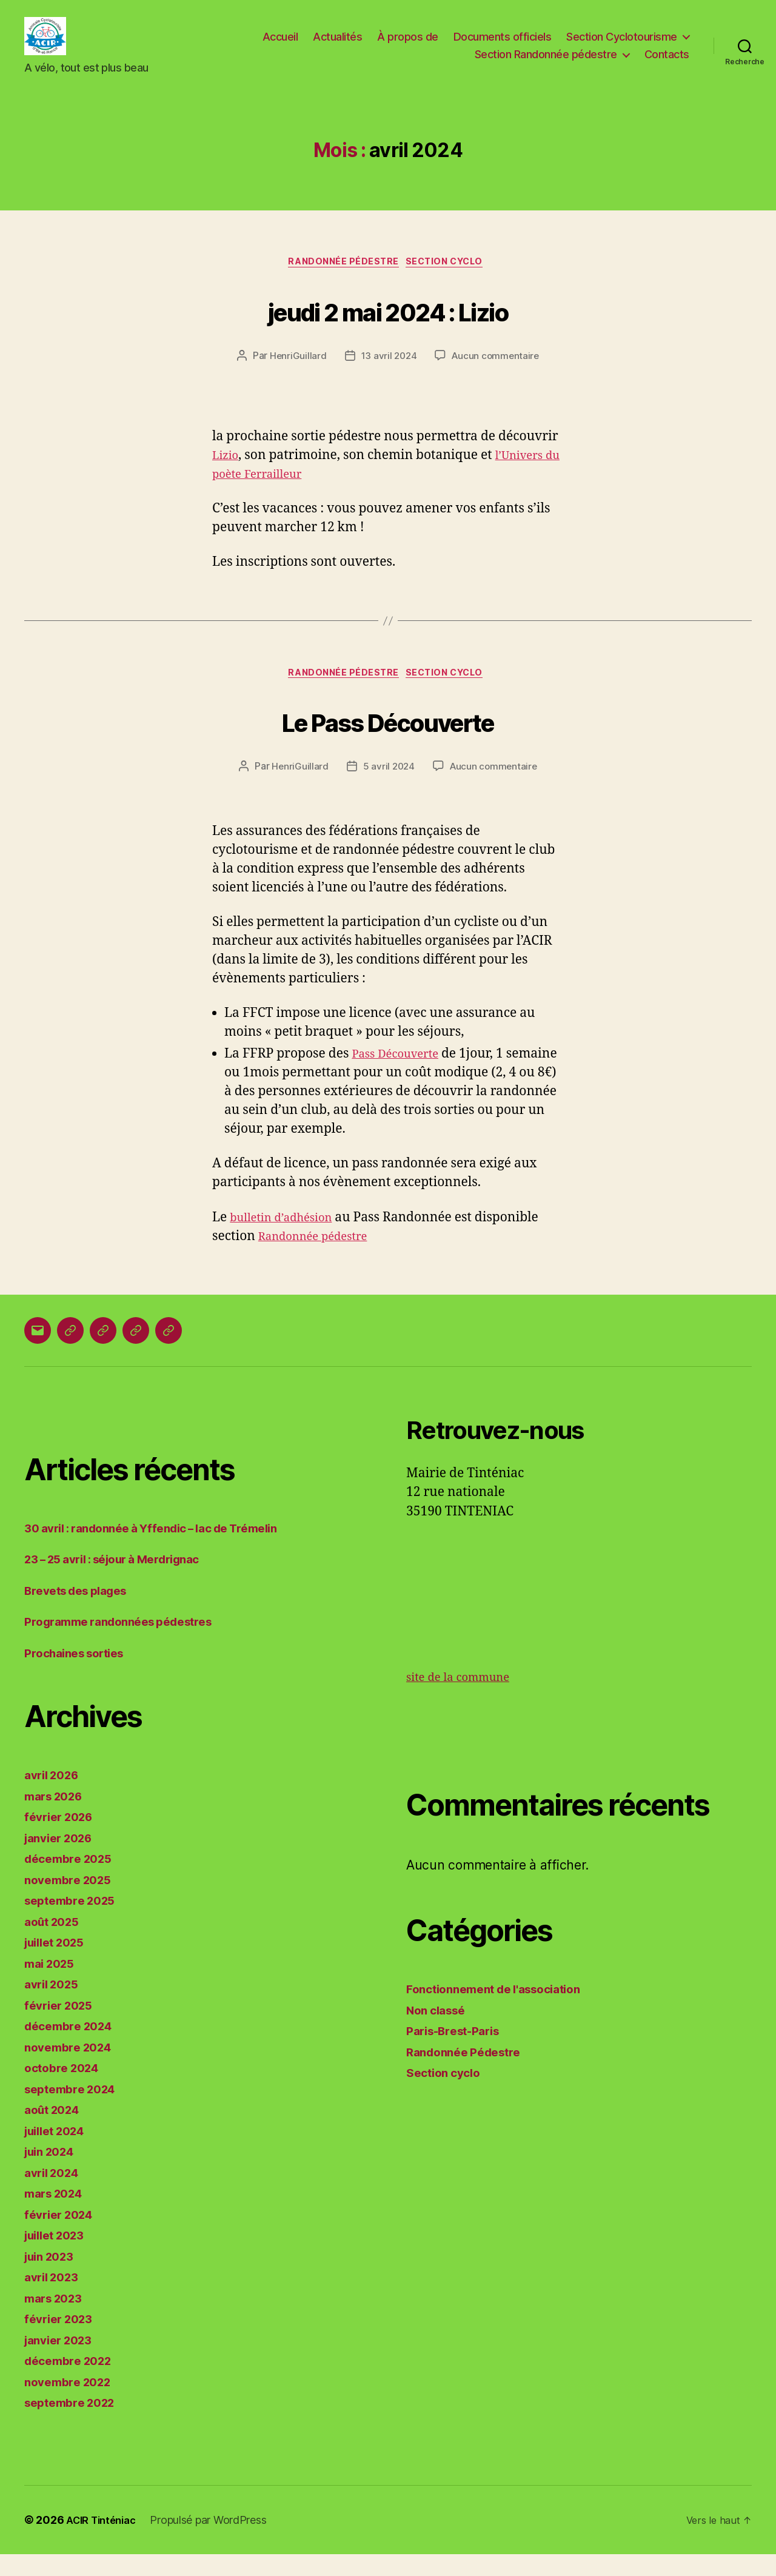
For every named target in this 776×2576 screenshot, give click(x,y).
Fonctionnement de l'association (503, 2011)
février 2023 (62, 2341)
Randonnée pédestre (320, 1258)
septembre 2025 (74, 1922)
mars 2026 (57, 1817)
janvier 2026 (62, 1859)
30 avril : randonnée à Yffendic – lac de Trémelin (165, 1549)
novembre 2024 (72, 2068)
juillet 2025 (58, 1964)
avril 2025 (54, 2006)
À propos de (407, 44)
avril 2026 (54, 1797)
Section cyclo (451, 280)
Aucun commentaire (496, 375)
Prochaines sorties (80, 1674)
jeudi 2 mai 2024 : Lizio (388, 326)
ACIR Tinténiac (105, 2541)
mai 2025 (52, 1985)
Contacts (666, 62)
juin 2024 (53, 2173)
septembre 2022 (74, 2424)
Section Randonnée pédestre (546, 62)
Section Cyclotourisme (621, 44)
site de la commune (464, 1699)
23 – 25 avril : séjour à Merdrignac (124, 1581)
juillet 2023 (58, 2257)
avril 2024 (54, 2194)
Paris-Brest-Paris (458, 2053)
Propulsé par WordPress (216, 2541)
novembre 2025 (72, 1901)
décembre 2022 (72, 2382)
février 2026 (62, 1838)
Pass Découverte (401, 1076)
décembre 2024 (73, 2048)
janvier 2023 (62, 2361)
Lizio (227, 474)
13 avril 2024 (388, 375)
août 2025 (55, 1943)
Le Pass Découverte (388, 740)
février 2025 (62, 2026)
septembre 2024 (74, 2110)
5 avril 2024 (388, 788)
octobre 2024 (65, 2090)
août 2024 (55, 2131)
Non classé (439, 2031)
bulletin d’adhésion (288, 1239)
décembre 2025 (72, 1880)
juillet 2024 (59, 2152)
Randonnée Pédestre (341, 280)
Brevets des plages (81, 1612)
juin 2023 (52, 2278)
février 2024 (62, 2236)
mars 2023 (57, 2319)
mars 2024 (57, 2215)
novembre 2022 (72, 2403)
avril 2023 (54, 2299)
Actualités (337, 44)
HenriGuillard (295, 375)
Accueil (280, 44)
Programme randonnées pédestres (128, 1643)
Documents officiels (502, 44)
